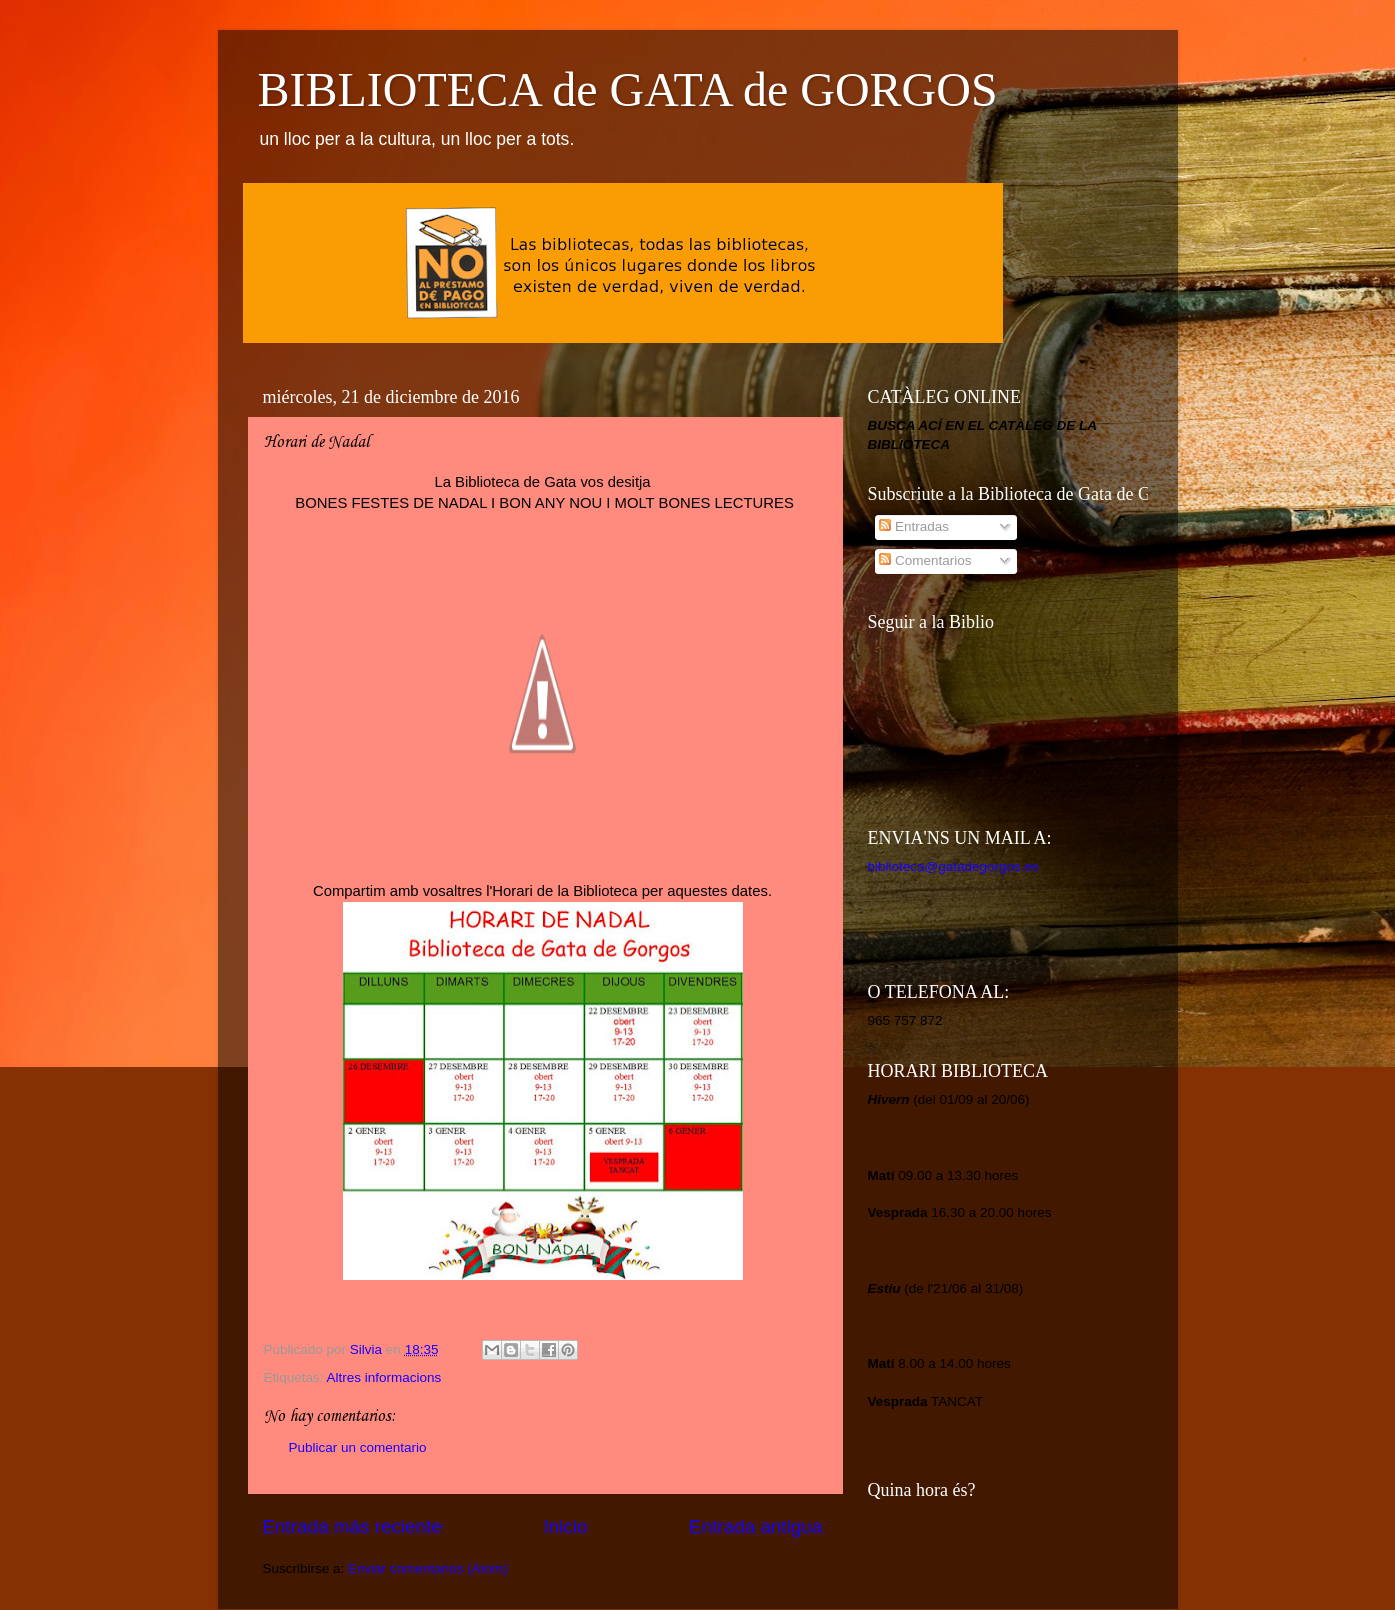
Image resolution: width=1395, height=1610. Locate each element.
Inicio (566, 1526)
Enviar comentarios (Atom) (428, 1568)
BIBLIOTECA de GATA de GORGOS (628, 89)
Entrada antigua (755, 1526)
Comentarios (925, 560)
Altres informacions (384, 1377)
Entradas (914, 526)
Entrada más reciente (353, 1526)
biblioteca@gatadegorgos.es (953, 866)
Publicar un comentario (358, 1447)
